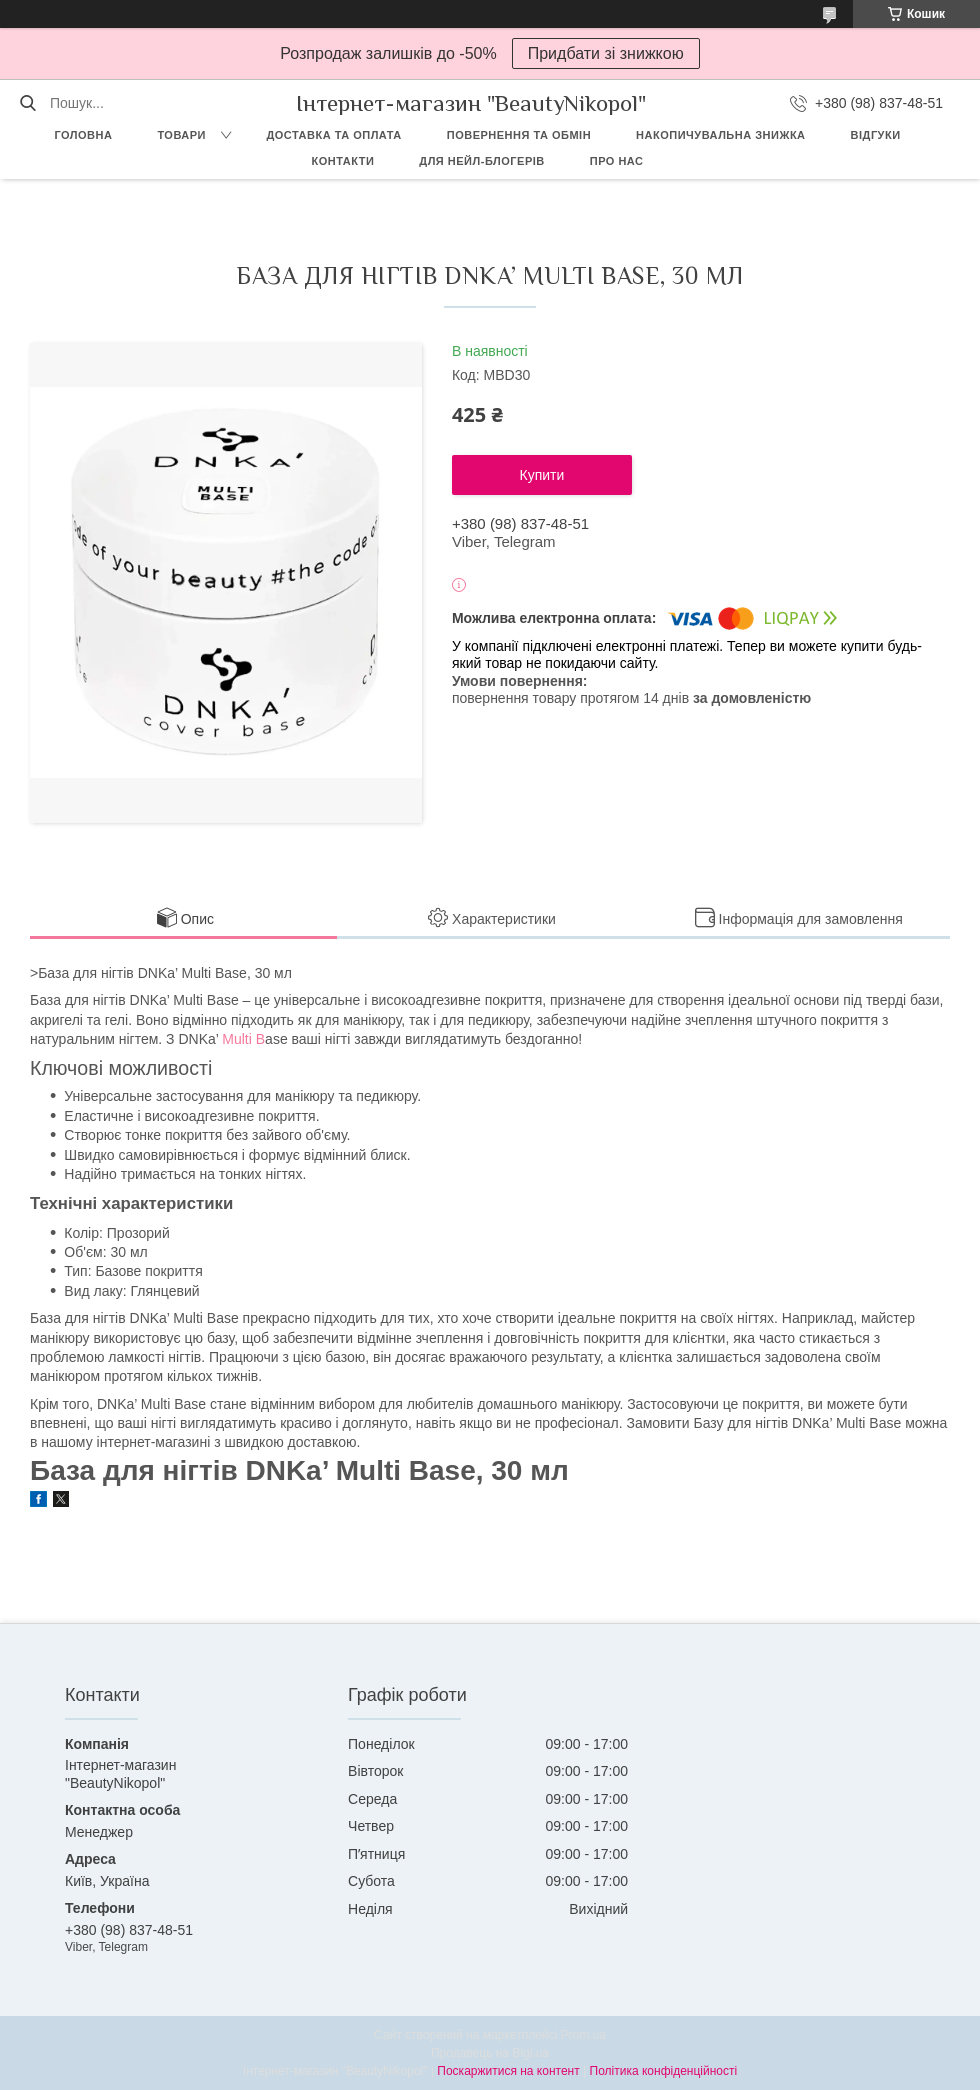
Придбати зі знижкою (606, 53)
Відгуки (876, 135)
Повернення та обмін (519, 135)
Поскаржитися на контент (508, 2071)
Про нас (617, 161)
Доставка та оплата (333, 135)
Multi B (241, 1039)
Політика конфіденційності (664, 2071)
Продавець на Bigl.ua (490, 2053)
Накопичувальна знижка (720, 135)
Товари (181, 135)
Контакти (343, 161)
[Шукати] (27, 103)
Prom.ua (583, 2035)
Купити (542, 475)
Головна (83, 135)
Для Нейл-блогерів (481, 161)
